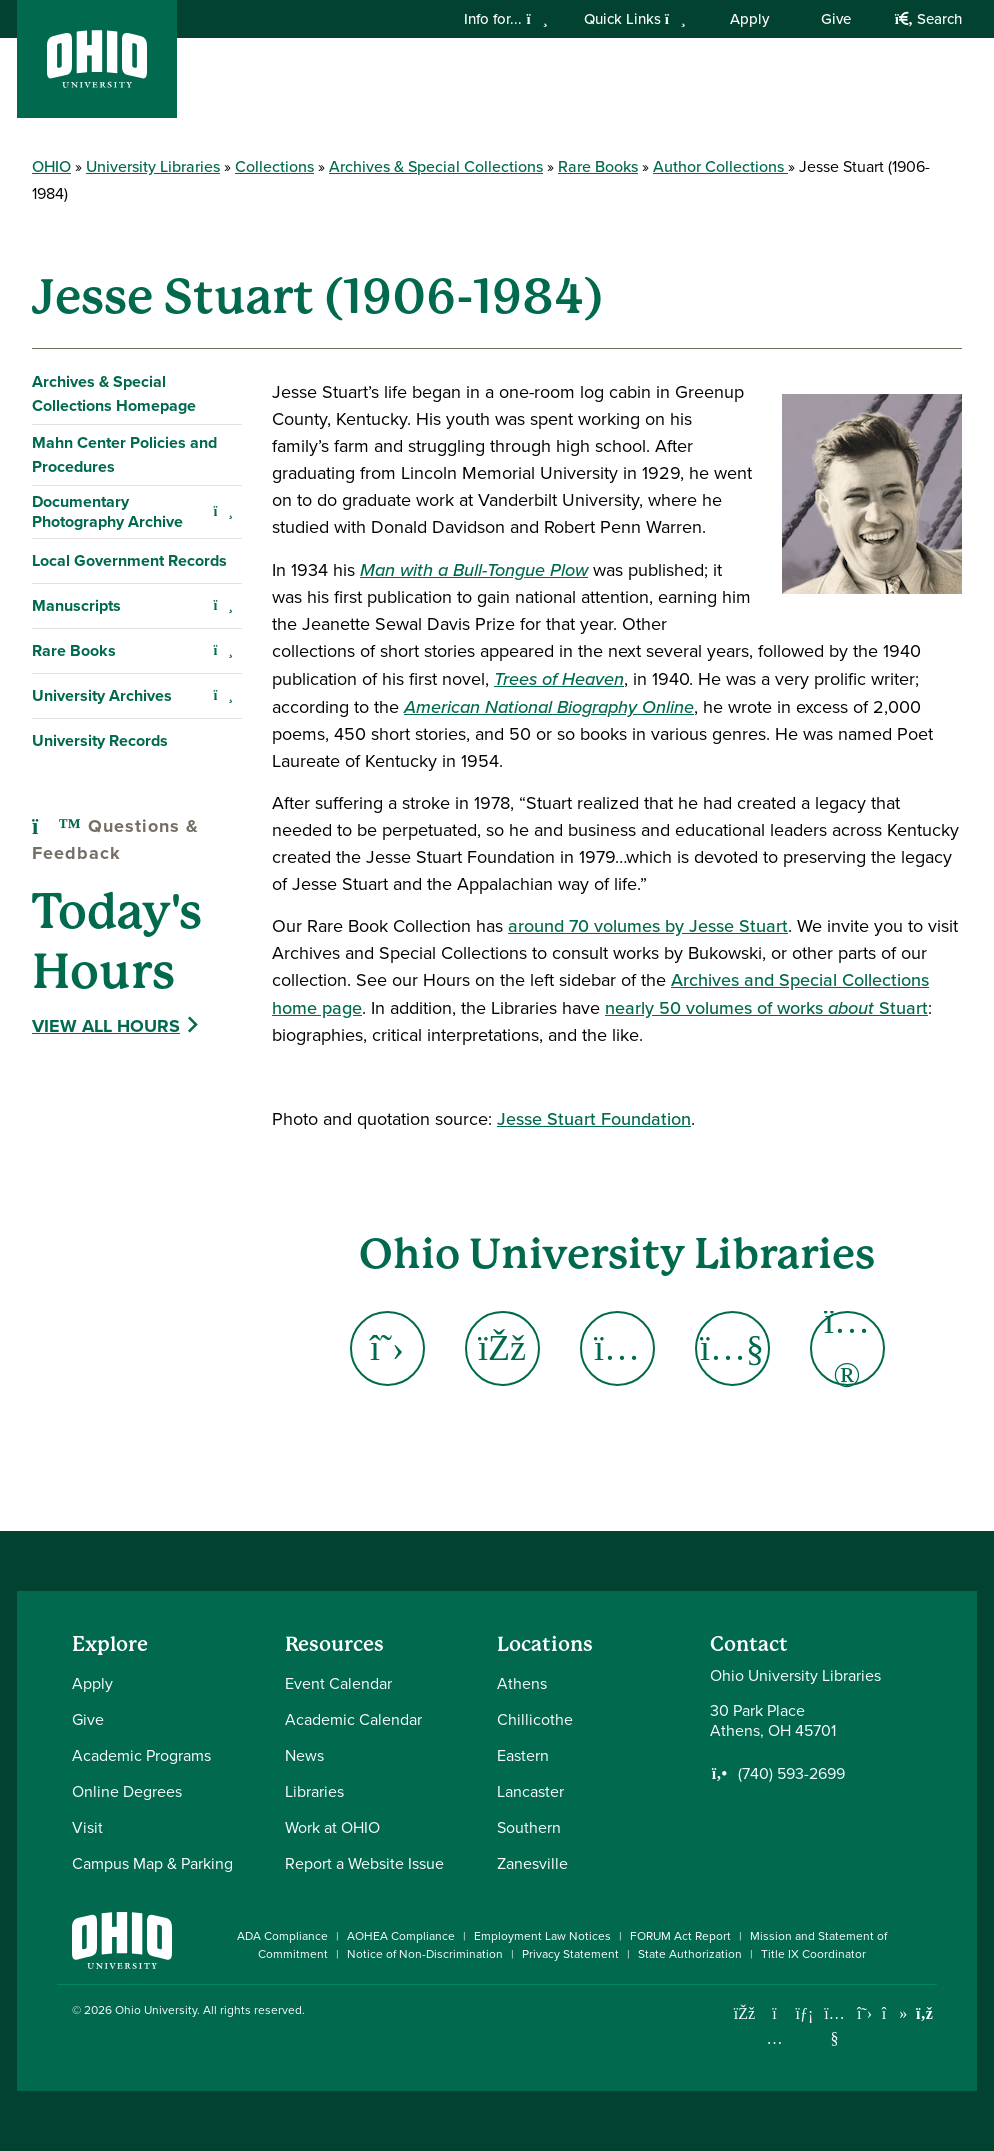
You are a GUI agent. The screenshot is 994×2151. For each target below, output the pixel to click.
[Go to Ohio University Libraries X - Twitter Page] (387, 1348)
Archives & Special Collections (436, 166)
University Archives (102, 695)
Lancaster (530, 1791)
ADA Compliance (282, 1936)
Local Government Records (129, 560)
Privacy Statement (570, 1954)
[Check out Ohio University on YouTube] (834, 2026)
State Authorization (690, 1954)
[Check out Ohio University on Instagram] (774, 2038)
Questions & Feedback (115, 839)
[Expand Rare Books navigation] (223, 651)
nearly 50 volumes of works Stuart (766, 1008)
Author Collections (720, 166)
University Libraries (153, 166)
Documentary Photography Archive (107, 511)
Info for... (505, 19)
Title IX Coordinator (813, 1954)
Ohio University (156, 2010)
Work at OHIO (332, 1827)
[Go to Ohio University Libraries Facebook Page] (502, 1348)
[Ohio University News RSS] (924, 2013)
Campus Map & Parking (152, 1863)
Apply (749, 19)
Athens (522, 1683)
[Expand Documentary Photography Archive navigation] (223, 512)
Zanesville (532, 1863)
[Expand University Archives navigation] (223, 696)
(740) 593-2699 (791, 1774)
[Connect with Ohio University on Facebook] (744, 2013)
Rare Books (598, 166)
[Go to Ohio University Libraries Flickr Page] (847, 1348)
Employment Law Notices (542, 1936)
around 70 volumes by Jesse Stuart (648, 926)
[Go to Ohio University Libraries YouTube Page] (732, 1348)
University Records (100, 740)
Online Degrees (127, 1791)
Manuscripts (76, 605)
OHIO (51, 166)
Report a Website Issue (364, 1863)
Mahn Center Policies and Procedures (124, 454)
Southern (529, 1827)
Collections (274, 166)
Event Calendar (338, 1683)
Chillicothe (535, 1719)
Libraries (314, 1791)
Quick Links (635, 19)
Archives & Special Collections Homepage (114, 393)
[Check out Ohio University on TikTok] (894, 2013)
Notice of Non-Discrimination (425, 1954)
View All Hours (106, 1026)
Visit (87, 1827)
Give (836, 19)
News (304, 1755)
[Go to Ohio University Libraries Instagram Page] (617, 1348)
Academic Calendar (353, 1719)
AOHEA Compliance (401, 1936)
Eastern (523, 1755)
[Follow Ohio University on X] (864, 2013)
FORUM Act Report (680, 1936)
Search (928, 19)
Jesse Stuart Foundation (594, 1119)
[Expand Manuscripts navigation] (223, 606)
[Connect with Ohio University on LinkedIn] (804, 2013)
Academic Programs (141, 1755)
